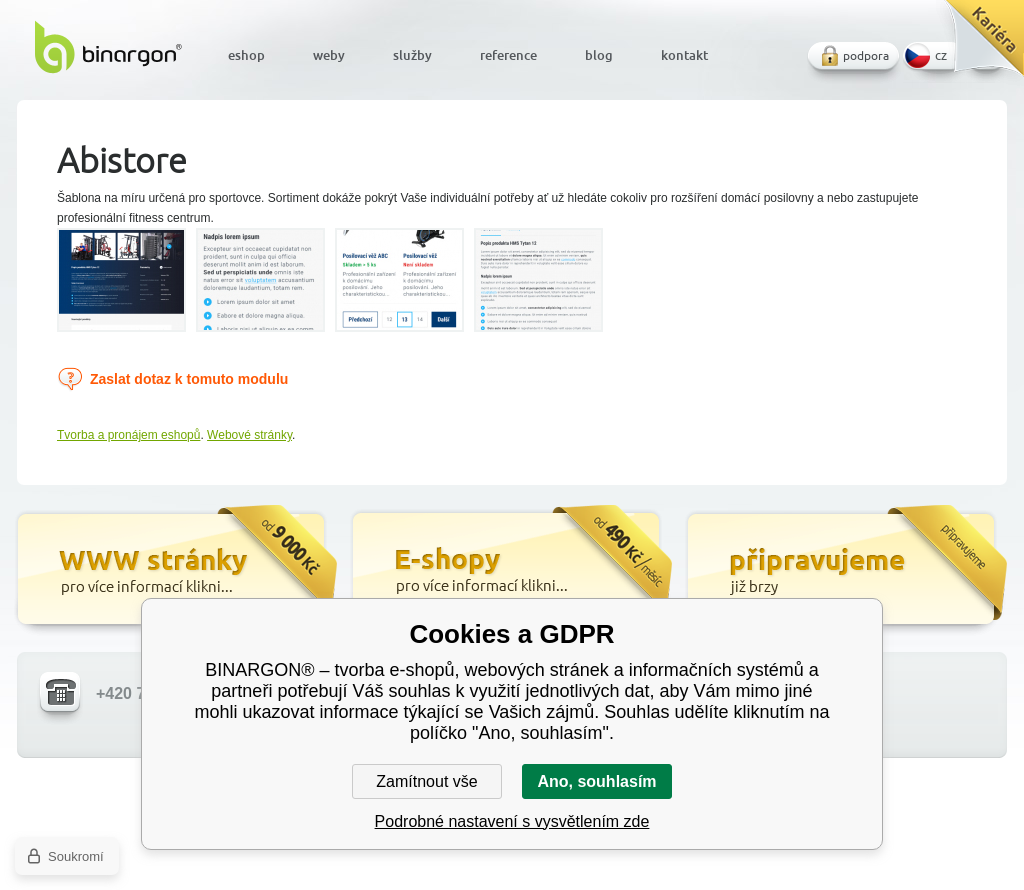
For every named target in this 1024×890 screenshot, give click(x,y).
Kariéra (977, 45)
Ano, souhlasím (596, 781)
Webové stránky (249, 435)
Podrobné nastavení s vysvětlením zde (512, 821)
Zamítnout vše (426, 781)
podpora (866, 55)
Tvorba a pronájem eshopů (128, 435)
